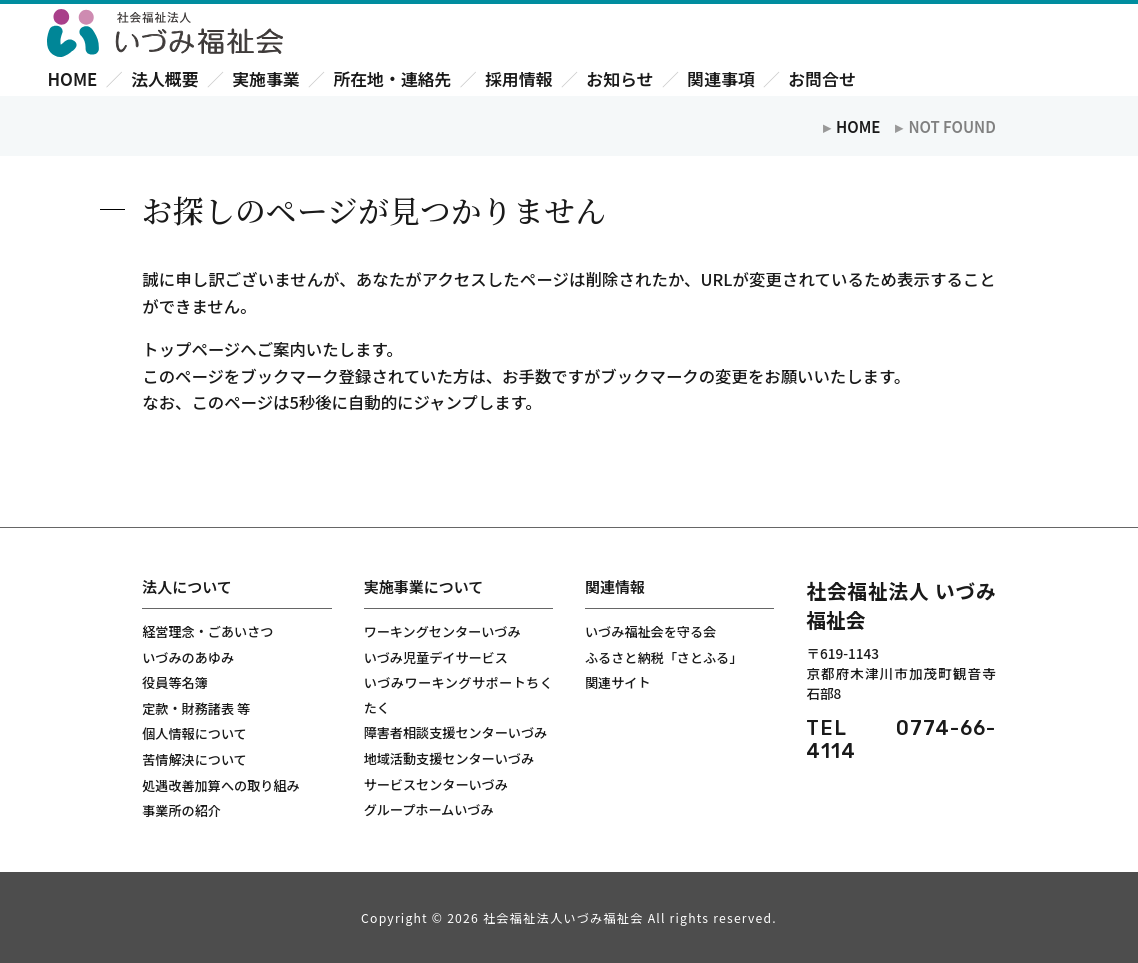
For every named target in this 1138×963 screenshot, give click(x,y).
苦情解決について (194, 759)
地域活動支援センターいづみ (449, 758)
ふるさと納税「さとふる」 (663, 657)
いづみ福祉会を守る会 (650, 631)
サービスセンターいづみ (436, 784)
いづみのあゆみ (188, 657)
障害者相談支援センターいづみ (456, 732)
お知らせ (619, 78)
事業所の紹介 (181, 810)
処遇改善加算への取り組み (220, 785)
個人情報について (194, 733)
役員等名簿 (175, 682)
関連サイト (618, 682)
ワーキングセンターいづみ (442, 631)
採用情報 (518, 78)
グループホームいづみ (429, 809)
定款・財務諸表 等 (196, 708)
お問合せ (821, 78)
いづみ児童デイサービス (436, 657)
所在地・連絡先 (392, 78)
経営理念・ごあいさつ (207, 631)
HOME (72, 78)
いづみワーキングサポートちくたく (458, 695)
